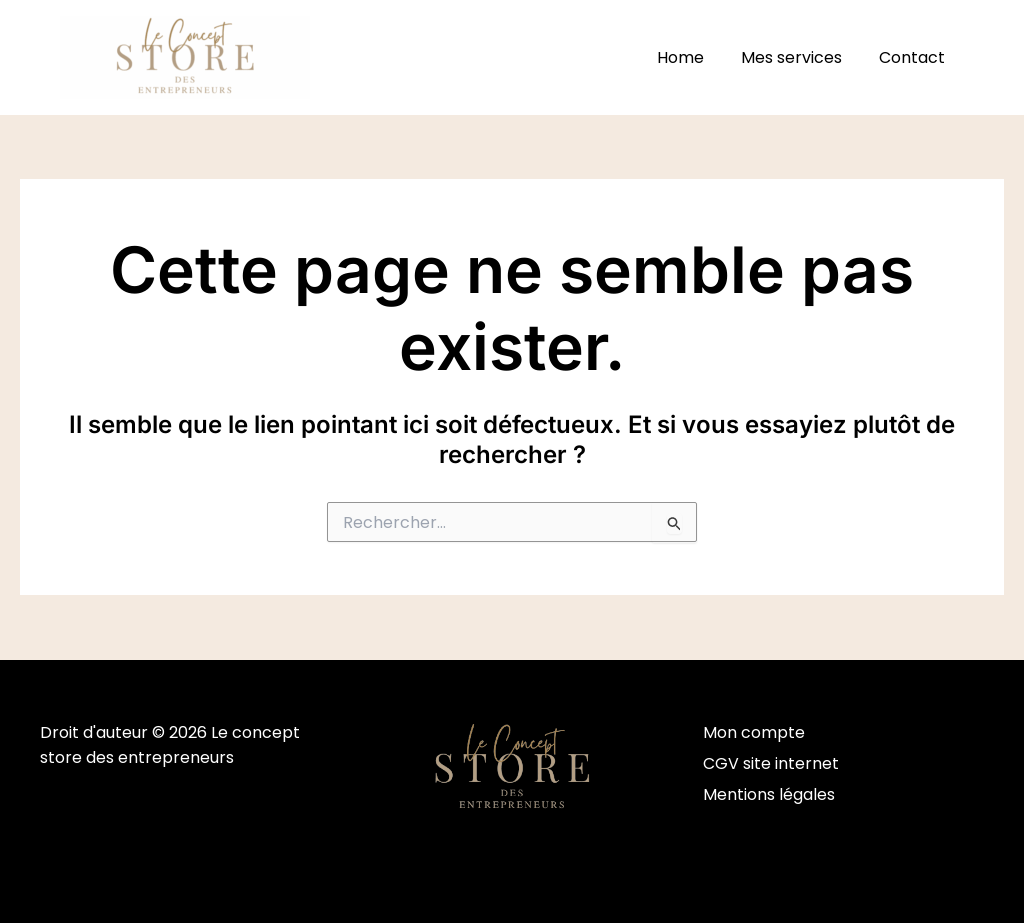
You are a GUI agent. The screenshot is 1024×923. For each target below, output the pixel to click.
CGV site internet (771, 763)
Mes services (799, 57)
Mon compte (754, 732)
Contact (915, 57)
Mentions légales (769, 795)
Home (693, 57)
